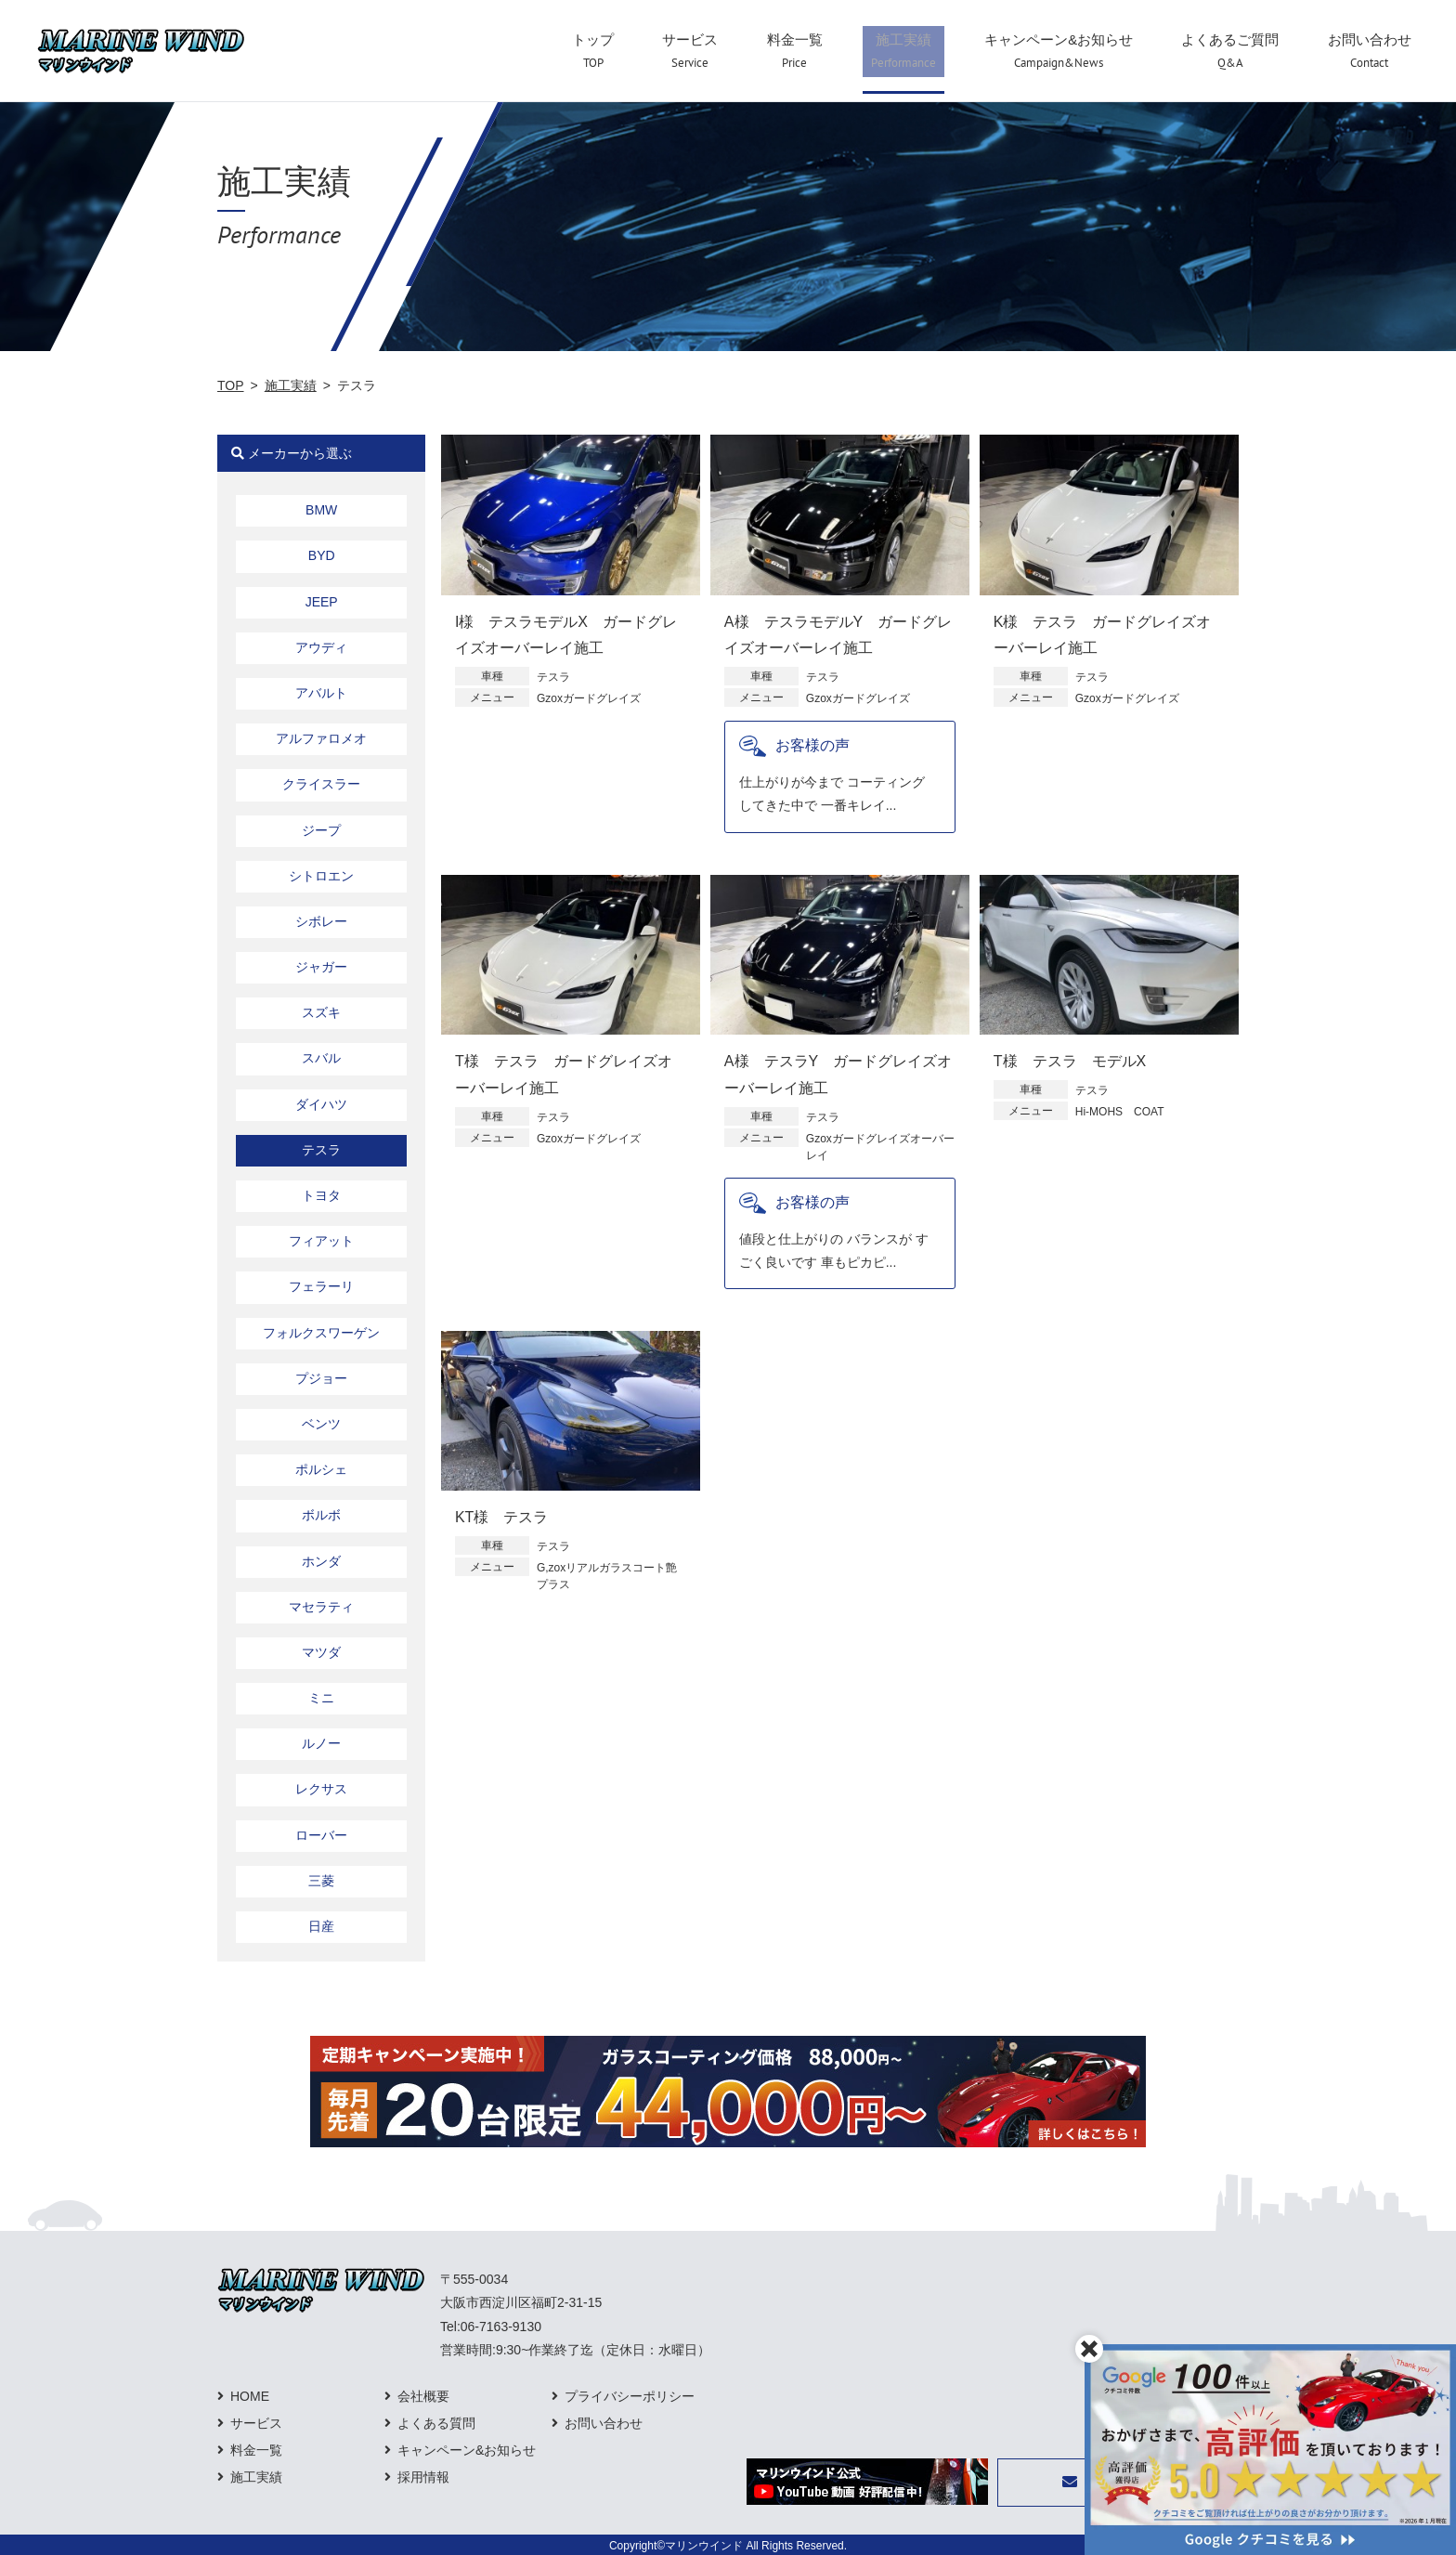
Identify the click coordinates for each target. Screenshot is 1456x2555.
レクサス (321, 1788)
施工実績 (291, 385)
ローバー (321, 1835)
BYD (321, 555)
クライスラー (321, 783)
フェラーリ (321, 1286)
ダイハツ (321, 1104)
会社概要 (423, 2396)
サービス (256, 2423)
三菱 (321, 1880)
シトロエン (321, 875)
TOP (230, 385)
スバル (321, 1057)
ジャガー (321, 966)
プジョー (321, 1378)
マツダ (321, 1652)
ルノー (321, 1743)
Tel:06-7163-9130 (490, 2326)
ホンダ (321, 1561)
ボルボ (321, 1514)
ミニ (321, 1697)
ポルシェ (321, 1469)
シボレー (321, 921)
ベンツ (321, 1423)
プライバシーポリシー (630, 2396)
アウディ (321, 647)
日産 (321, 1926)
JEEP (322, 601)
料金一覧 (256, 2450)
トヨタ (321, 1195)
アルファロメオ (321, 738)
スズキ (321, 1012)
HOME (249, 2396)
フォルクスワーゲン (321, 1332)
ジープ (321, 830)
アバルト (321, 692)
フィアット (321, 1240)
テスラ (321, 1149)
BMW (321, 509)
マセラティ (321, 1606)
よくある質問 (436, 2423)
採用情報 (423, 2477)
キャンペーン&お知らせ (466, 2450)
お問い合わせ (604, 2423)
